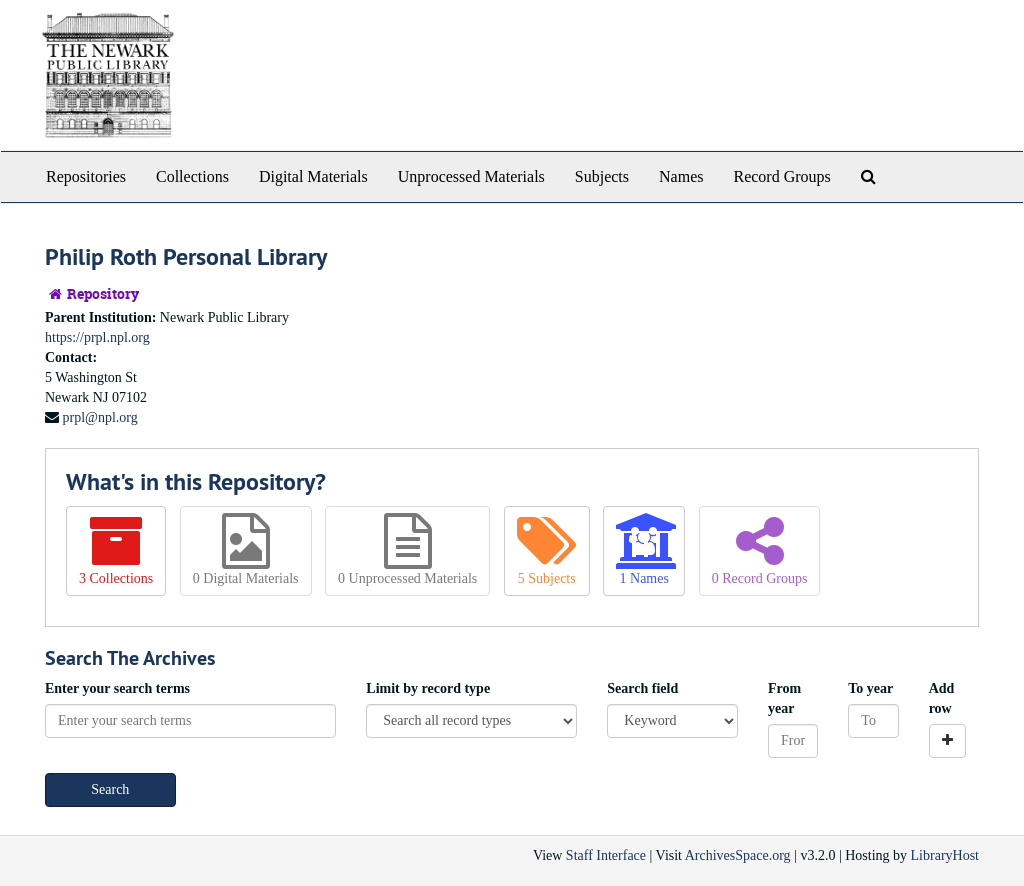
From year (784, 698)
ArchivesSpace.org (738, 855)
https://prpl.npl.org (97, 337)
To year (870, 688)
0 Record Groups (760, 549)
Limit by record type (428, 688)
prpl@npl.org (100, 417)
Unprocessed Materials (471, 176)
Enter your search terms (117, 688)
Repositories (86, 176)
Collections (192, 176)
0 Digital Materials (246, 549)
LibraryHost (945, 855)
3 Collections (116, 549)
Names (681, 176)
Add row (942, 698)
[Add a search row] (947, 741)
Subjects (602, 176)
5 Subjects (547, 549)
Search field (642, 688)
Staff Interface (606, 855)
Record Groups (781, 176)
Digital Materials (313, 176)
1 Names (644, 549)
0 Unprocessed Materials (407, 549)
